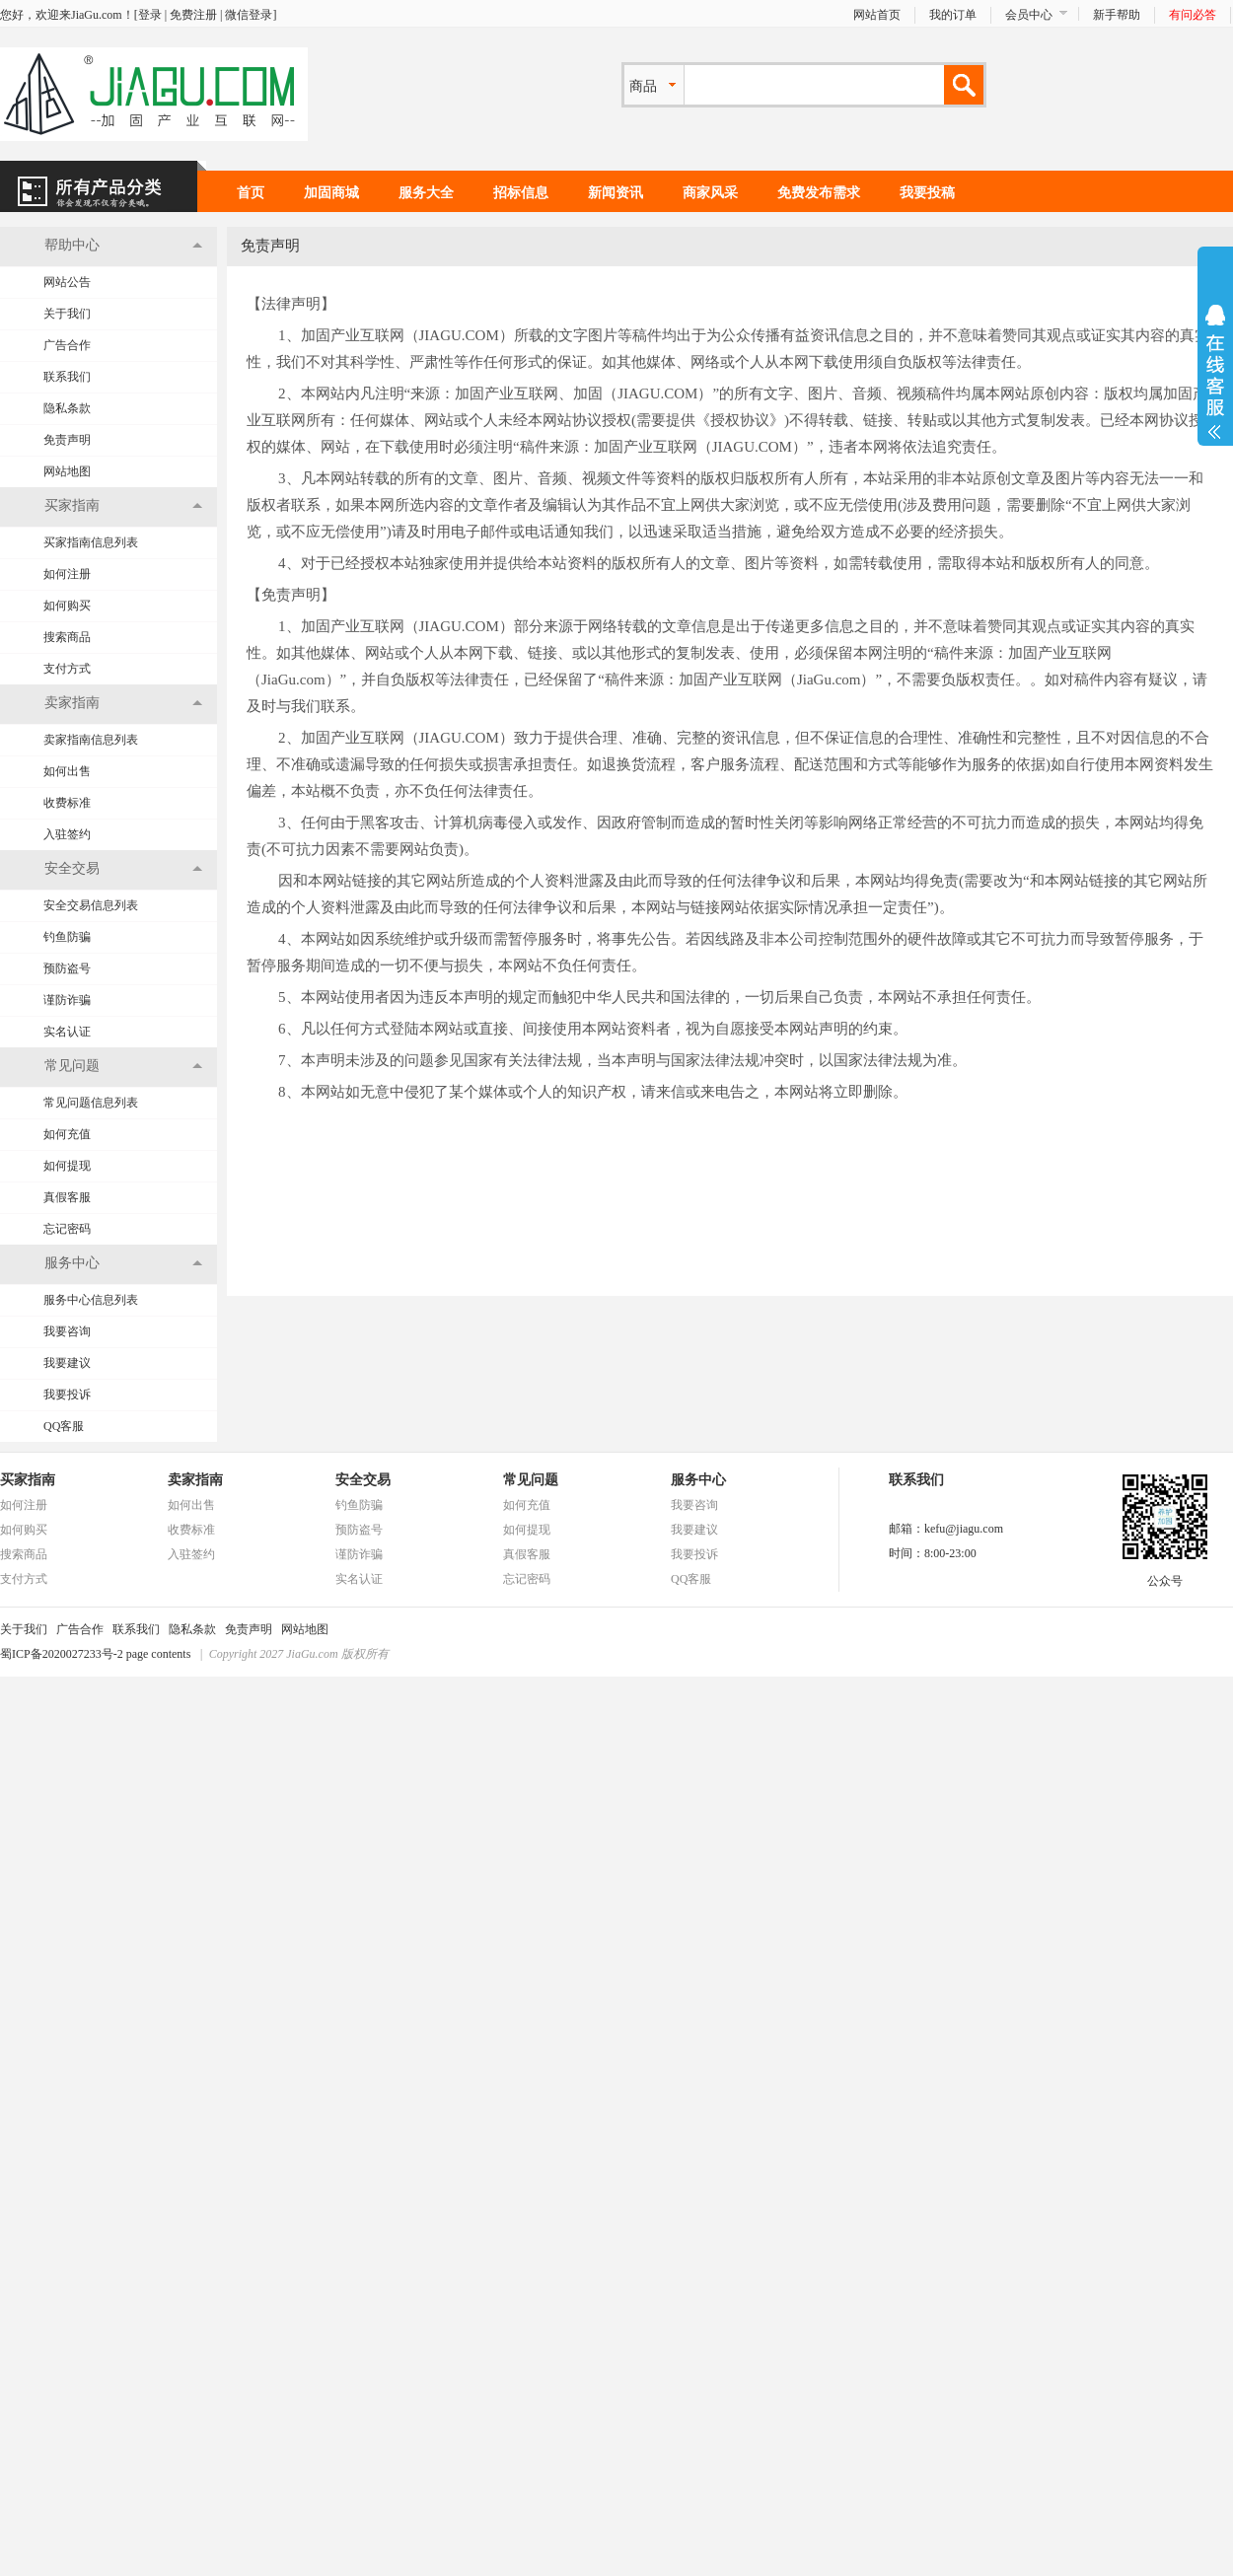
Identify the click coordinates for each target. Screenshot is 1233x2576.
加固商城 (331, 192)
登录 (150, 15)
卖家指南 (195, 1479)
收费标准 (67, 803)
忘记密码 (67, 1229)
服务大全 (426, 192)
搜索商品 (67, 637)
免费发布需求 (818, 192)
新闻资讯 (615, 192)
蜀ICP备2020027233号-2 (61, 1654)
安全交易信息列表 (90, 905)
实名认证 (67, 1031)
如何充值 (67, 1134)
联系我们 (67, 377)
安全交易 (363, 1479)
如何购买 (67, 605)
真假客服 (67, 1197)
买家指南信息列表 (90, 542)
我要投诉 (67, 1394)
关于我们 (67, 314)
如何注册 (67, 574)
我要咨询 (67, 1331)
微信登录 (248, 15)
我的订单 (953, 15)
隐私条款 (67, 408)
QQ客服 (63, 1426)
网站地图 (67, 471)
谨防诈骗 (67, 1000)
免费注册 (193, 15)
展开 (1215, 372)
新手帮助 (1116, 15)
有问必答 (1192, 15)
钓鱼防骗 (67, 937)
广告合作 (67, 345)
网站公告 (67, 282)
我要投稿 (927, 192)
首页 (250, 192)
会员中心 (1028, 15)
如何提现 (67, 1166)
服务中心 (698, 1479)
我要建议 (67, 1363)
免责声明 (67, 440)
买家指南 (27, 1479)
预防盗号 (67, 968)
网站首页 (877, 15)
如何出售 (67, 771)
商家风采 (710, 192)
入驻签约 (67, 834)
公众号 (1165, 1575)
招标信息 (520, 192)
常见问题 (530, 1479)
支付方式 (67, 669)
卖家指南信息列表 (90, 740)
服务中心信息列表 (90, 1300)
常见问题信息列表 (90, 1102)
